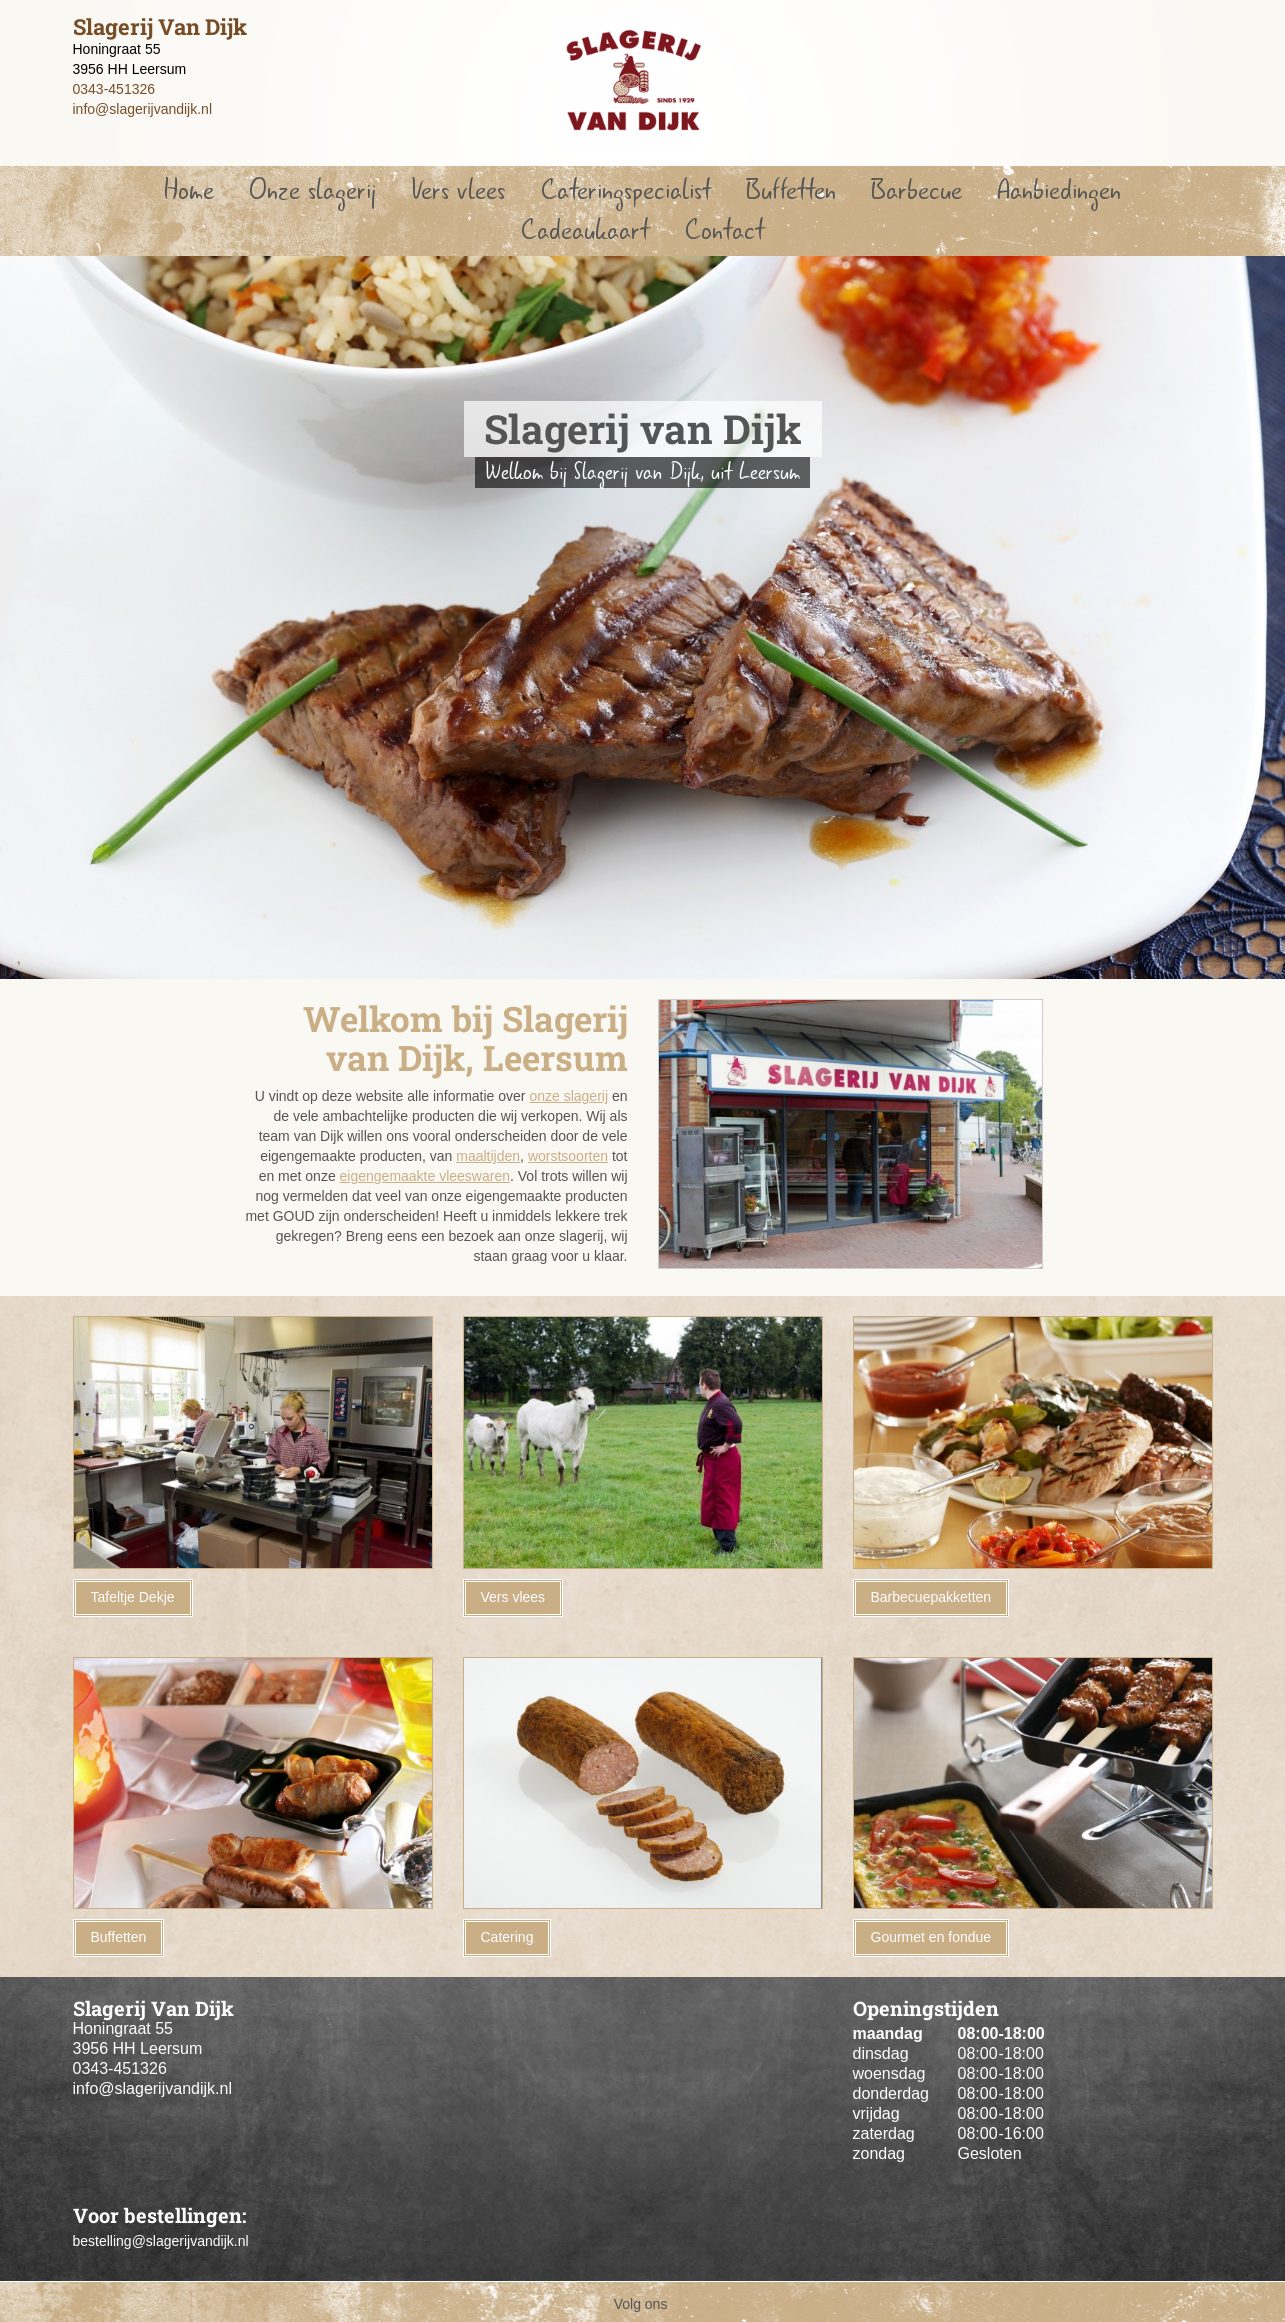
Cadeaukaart (585, 230)
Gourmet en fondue (931, 1937)
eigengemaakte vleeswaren (425, 1176)
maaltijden (488, 1156)
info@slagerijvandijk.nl (143, 109)
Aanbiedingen (1059, 190)
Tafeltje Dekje (133, 1597)
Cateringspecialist (626, 190)
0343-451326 (114, 89)
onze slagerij (568, 1096)
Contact (724, 230)
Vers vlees (458, 190)
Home (189, 190)
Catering (507, 1937)
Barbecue (916, 190)
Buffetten (791, 190)
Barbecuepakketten (931, 1597)
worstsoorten (568, 1156)
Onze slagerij (312, 190)
